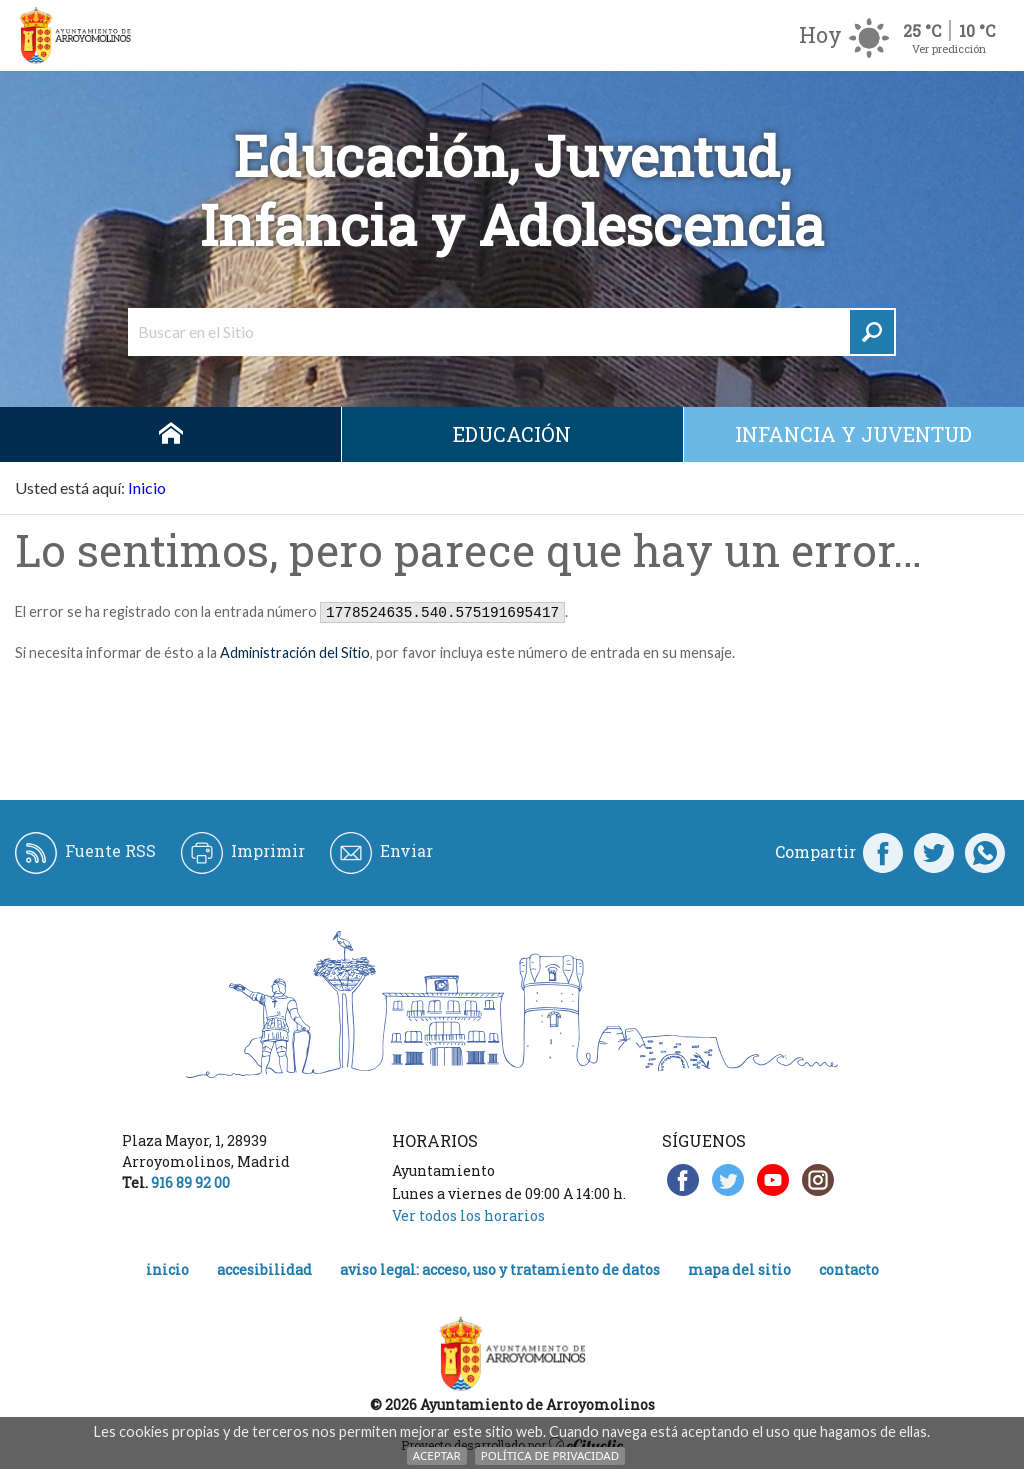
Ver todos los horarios (468, 1215)
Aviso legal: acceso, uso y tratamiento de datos (500, 1269)
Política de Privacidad (550, 1455)
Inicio (170, 434)
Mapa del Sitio (739, 1269)
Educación (512, 434)
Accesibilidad (264, 1269)
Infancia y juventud (853, 434)
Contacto (849, 1269)
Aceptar (437, 1455)
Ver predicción (949, 48)
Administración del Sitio (295, 652)
